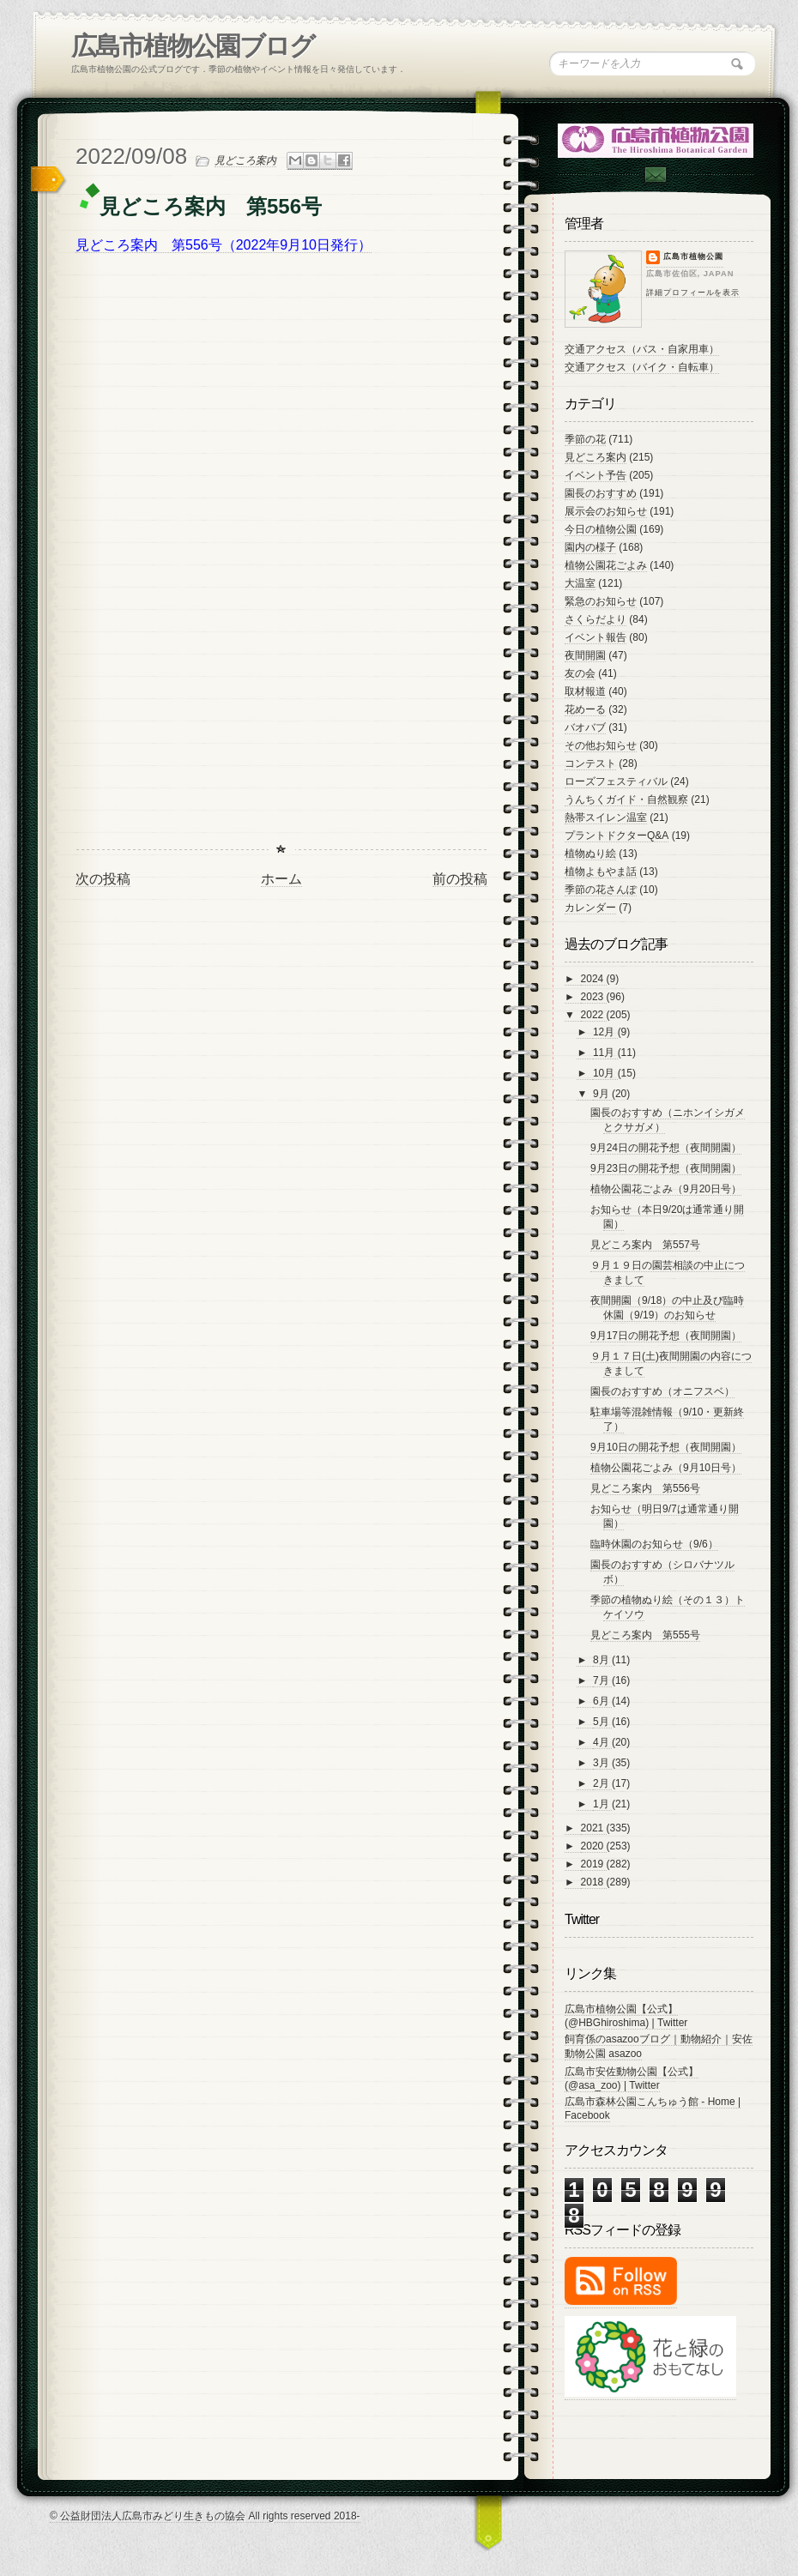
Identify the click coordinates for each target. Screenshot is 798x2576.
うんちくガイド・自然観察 (626, 799)
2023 (594, 997)
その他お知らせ (601, 745)
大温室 (580, 583)
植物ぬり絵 (590, 854)
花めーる (585, 709)
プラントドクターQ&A (616, 836)
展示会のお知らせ (606, 511)
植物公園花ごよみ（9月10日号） (665, 1468)
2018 (594, 1882)
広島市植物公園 (693, 256)
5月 (602, 1722)
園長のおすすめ (601, 493)
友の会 (580, 673)
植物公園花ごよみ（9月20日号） (665, 1189)
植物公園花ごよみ (606, 565)
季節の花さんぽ (601, 890)
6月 (602, 1701)
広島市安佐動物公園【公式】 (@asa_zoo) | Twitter (631, 2078)
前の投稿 (459, 879)
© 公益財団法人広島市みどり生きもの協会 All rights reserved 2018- (205, 2516)
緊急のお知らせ (601, 601)
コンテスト (590, 763)
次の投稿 (103, 879)
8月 (602, 1660)
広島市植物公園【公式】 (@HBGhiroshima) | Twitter (626, 2016)
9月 (602, 1094)
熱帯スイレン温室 (606, 817)
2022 (594, 1015)
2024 (594, 979)
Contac (654, 174)
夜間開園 (585, 655)
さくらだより (595, 619)
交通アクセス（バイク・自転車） (642, 367)
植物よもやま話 (601, 872)
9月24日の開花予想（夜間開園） (665, 1148)
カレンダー (590, 908)
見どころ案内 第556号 (645, 1488)
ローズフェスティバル (616, 781)
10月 (605, 1073)
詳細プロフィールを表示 (693, 292)
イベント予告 (595, 475)
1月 (602, 1804)
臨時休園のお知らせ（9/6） (654, 1544)
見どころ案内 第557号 (645, 1245)
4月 (602, 1742)
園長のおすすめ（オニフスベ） (662, 1391)
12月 (605, 1032)
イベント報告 (595, 637)
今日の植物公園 (601, 529)
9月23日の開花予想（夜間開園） (665, 1168)
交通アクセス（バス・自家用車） (642, 349)
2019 (594, 1864)
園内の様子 (590, 547)
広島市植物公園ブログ (192, 46)
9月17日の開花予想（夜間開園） (665, 1336)
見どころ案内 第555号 (645, 1635)
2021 (594, 1828)
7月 (602, 1680)
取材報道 (585, 691)
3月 (602, 1763)
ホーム (281, 879)
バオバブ (585, 727)
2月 (602, 1783)
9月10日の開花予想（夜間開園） (665, 1447)
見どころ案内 (245, 160)
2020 (594, 1846)
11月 (605, 1053)
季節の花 (585, 439)
